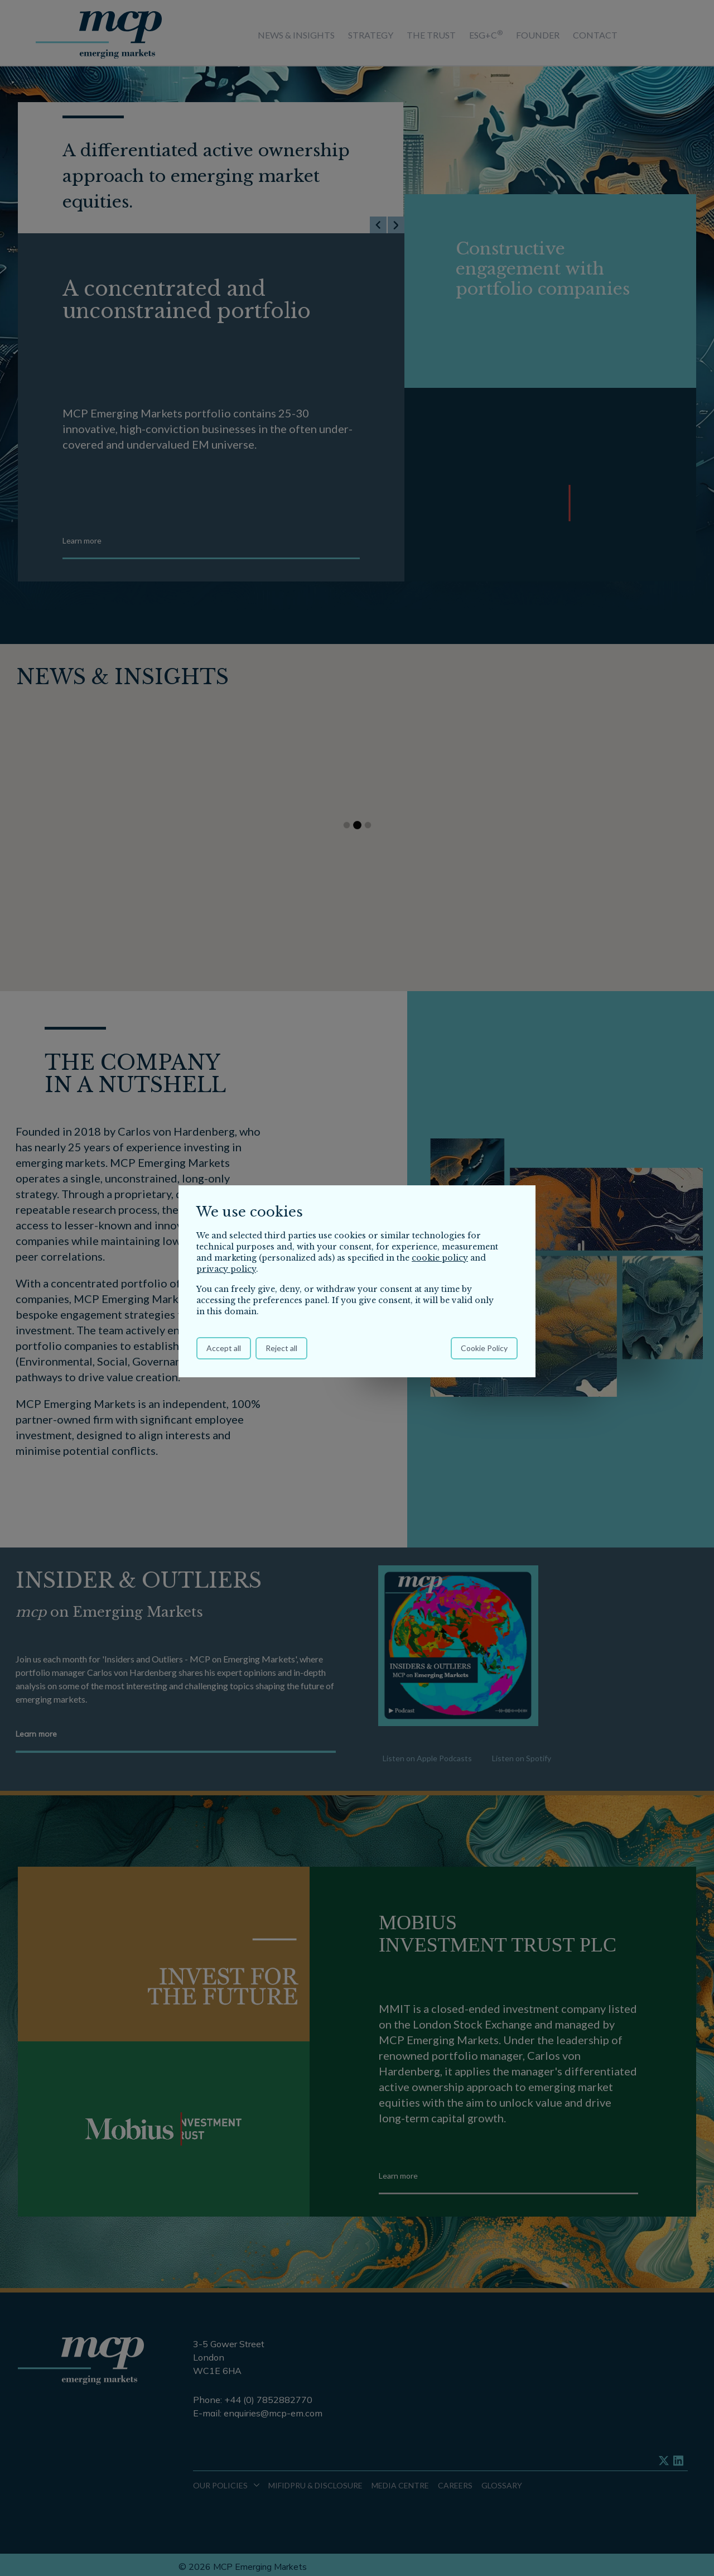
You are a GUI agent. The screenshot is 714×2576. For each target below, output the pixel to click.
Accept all (223, 1348)
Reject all (281, 1348)
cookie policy (440, 1258)
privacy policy (226, 1269)
